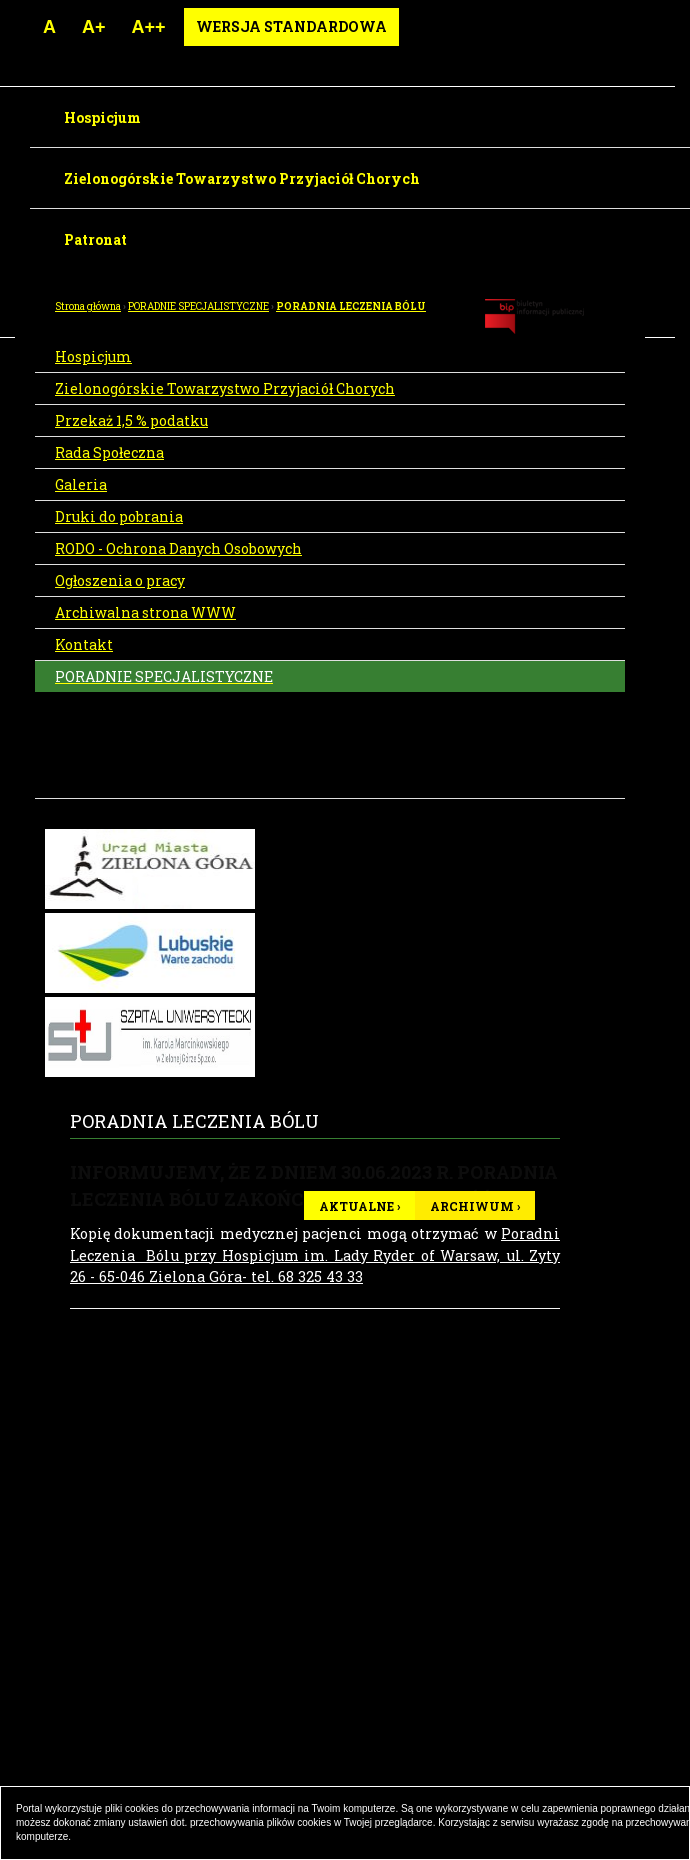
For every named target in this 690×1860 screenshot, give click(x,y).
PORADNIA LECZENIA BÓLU (351, 306)
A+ (94, 27)
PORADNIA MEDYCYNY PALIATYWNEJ (134, 764)
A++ (149, 27)
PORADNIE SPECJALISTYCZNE (198, 306)
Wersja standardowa (291, 26)
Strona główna (88, 306)
